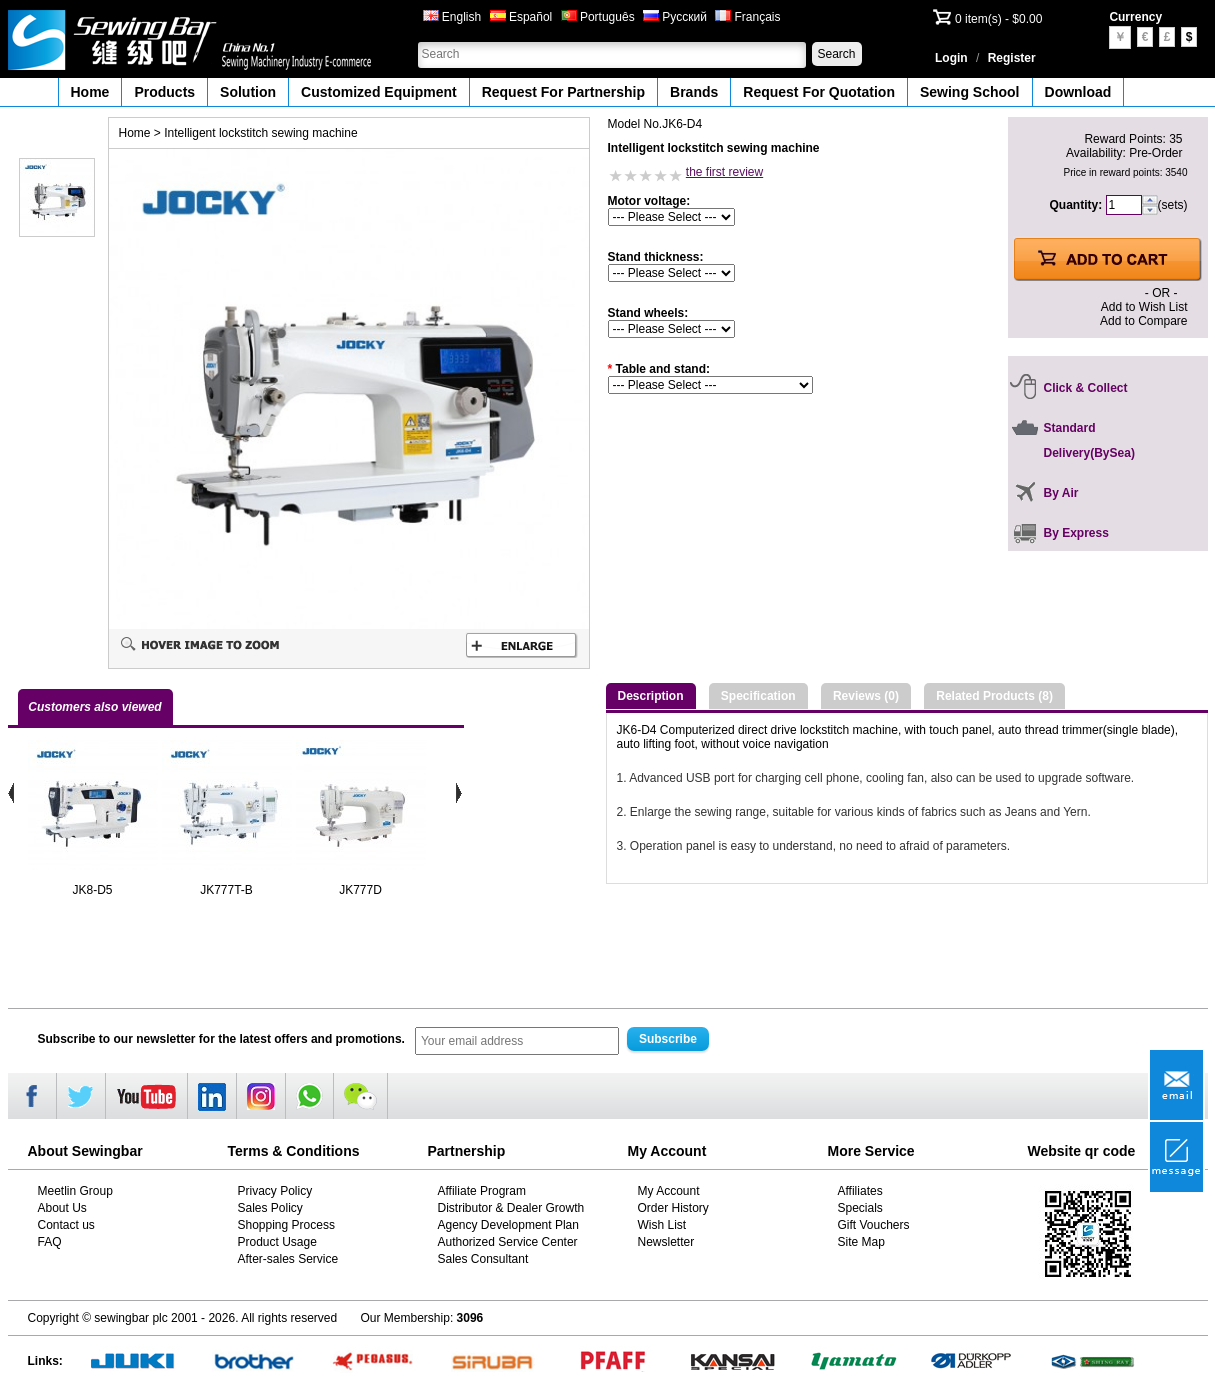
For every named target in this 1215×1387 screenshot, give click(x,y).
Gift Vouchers (874, 1225)
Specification (758, 696)
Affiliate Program (482, 1191)
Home (90, 92)
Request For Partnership (563, 92)
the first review (724, 172)
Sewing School (970, 92)
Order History (673, 1208)
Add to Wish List (1144, 307)
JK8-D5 (92, 890)
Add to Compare (1143, 321)
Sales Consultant (483, 1259)
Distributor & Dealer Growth (511, 1208)
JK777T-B (226, 890)
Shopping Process (286, 1225)
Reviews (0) (866, 696)
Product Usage (277, 1242)
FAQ (50, 1242)
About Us (62, 1208)
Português (598, 17)
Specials (860, 1208)
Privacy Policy (275, 1191)
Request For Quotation (819, 92)
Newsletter (666, 1242)
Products (164, 92)
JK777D (360, 890)
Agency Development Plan (508, 1225)
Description (651, 696)
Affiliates (860, 1191)
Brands (694, 92)
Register (1012, 58)
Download (1078, 92)
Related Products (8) (994, 696)
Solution (248, 92)
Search (836, 54)
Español (521, 17)
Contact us (66, 1225)
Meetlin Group (75, 1191)
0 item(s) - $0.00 (998, 19)
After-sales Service (288, 1259)
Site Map (861, 1242)
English (452, 17)
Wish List (662, 1225)
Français (747, 17)
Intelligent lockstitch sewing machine (260, 133)
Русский (675, 17)
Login (951, 58)
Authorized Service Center (508, 1242)
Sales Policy (270, 1208)
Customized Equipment (379, 92)
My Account (669, 1191)
